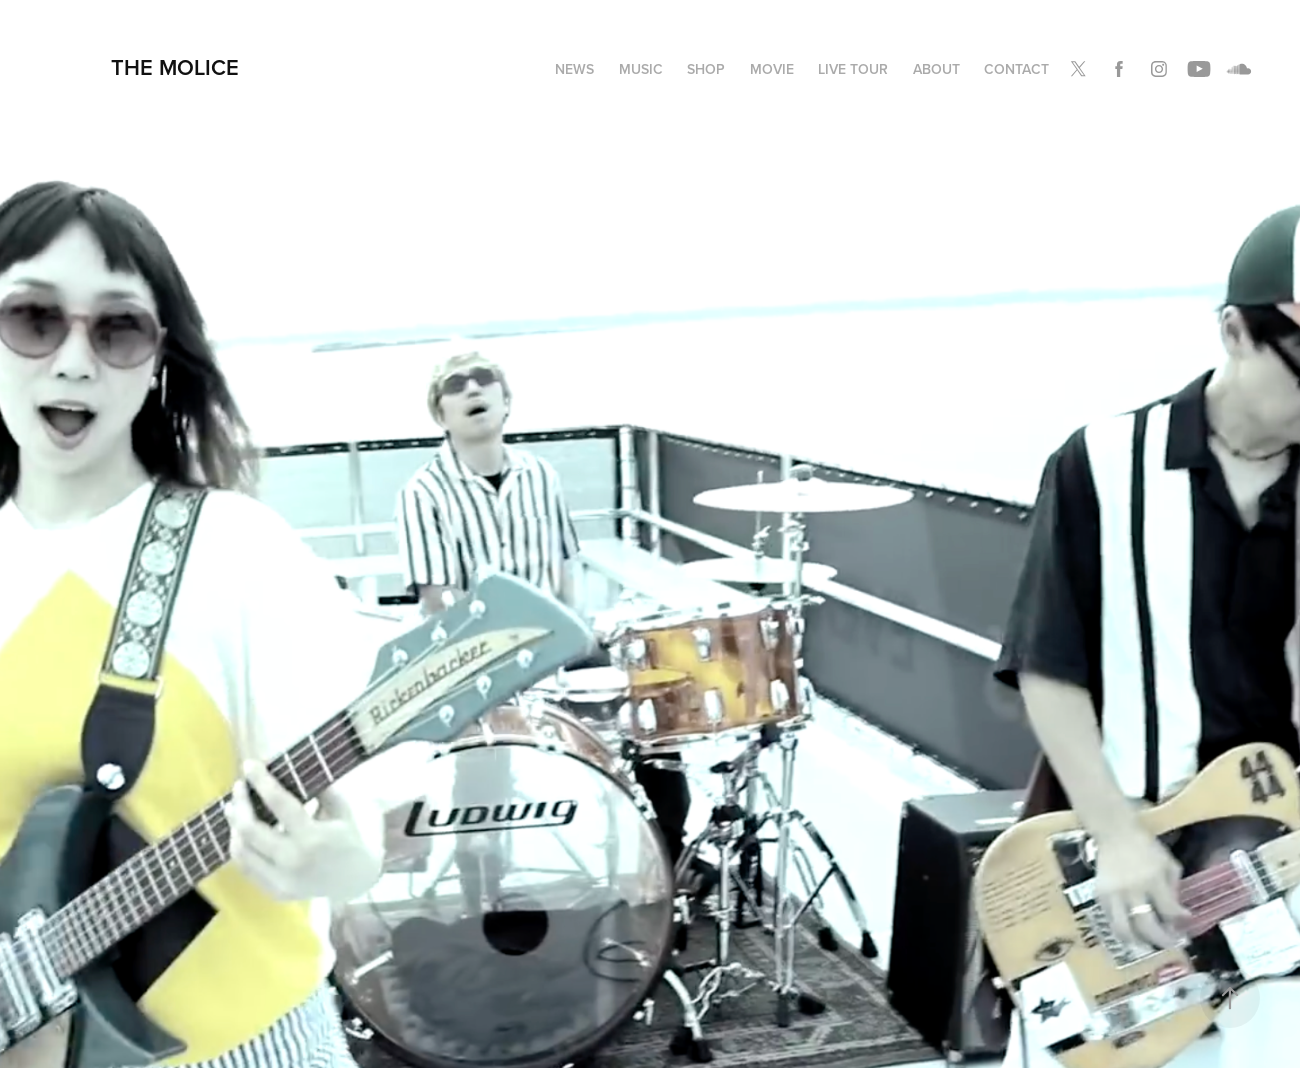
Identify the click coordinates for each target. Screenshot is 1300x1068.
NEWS (574, 69)
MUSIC (641, 69)
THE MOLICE (175, 67)
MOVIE (772, 69)
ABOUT (936, 69)
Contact (1016, 69)
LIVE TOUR (853, 69)
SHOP (706, 69)
